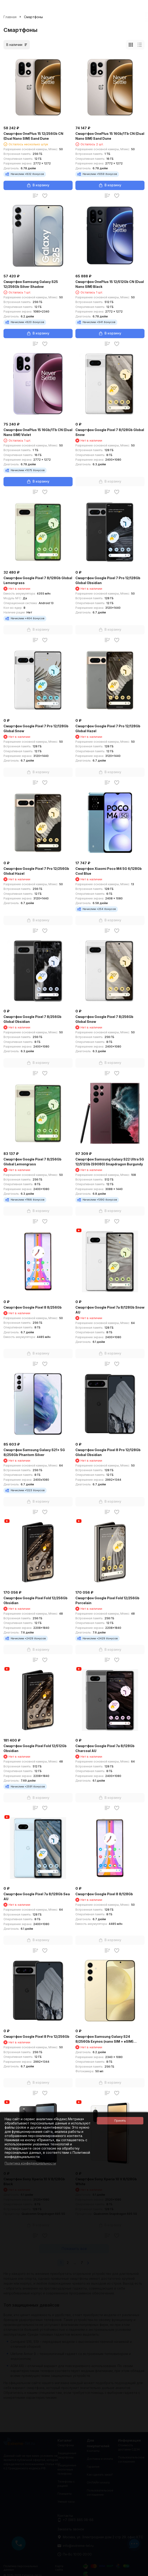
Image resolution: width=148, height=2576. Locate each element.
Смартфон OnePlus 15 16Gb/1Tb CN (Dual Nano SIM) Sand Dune (109, 136)
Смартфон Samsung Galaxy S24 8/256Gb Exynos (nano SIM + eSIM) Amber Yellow (104, 2039)
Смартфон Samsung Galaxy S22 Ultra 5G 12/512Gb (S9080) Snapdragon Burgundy (109, 1161)
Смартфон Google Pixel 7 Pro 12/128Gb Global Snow (35, 728)
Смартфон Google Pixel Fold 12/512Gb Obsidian (35, 1748)
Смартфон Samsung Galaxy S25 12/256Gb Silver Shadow (30, 284)
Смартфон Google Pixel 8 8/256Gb (32, 1307)
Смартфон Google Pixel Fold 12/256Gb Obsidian (35, 1600)
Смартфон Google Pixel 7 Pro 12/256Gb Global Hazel (36, 871)
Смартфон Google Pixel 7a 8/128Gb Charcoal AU (105, 1748)
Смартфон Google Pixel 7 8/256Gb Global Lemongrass (32, 1161)
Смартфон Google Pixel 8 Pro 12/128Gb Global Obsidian (108, 1452)
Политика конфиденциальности (30, 2163)
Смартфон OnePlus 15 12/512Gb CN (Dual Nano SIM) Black (109, 284)
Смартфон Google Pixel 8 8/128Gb (104, 1894)
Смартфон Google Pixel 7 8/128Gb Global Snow (109, 432)
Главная (10, 17)
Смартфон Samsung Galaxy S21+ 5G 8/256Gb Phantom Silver (34, 1452)
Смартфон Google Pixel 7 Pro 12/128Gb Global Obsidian (107, 580)
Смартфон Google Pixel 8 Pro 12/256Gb (36, 2036)
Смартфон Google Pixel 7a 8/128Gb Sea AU (36, 1896)
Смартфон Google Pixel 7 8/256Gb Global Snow (104, 1019)
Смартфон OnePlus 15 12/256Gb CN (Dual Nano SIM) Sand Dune (33, 136)
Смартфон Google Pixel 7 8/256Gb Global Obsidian (32, 1019)
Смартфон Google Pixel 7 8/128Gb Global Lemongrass (37, 580)
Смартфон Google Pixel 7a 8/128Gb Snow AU (110, 1309)
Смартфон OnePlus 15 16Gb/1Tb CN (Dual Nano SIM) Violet (37, 432)
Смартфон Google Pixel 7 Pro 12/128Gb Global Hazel (107, 728)
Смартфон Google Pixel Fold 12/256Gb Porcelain (107, 1600)
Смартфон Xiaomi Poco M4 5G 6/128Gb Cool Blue (108, 871)
